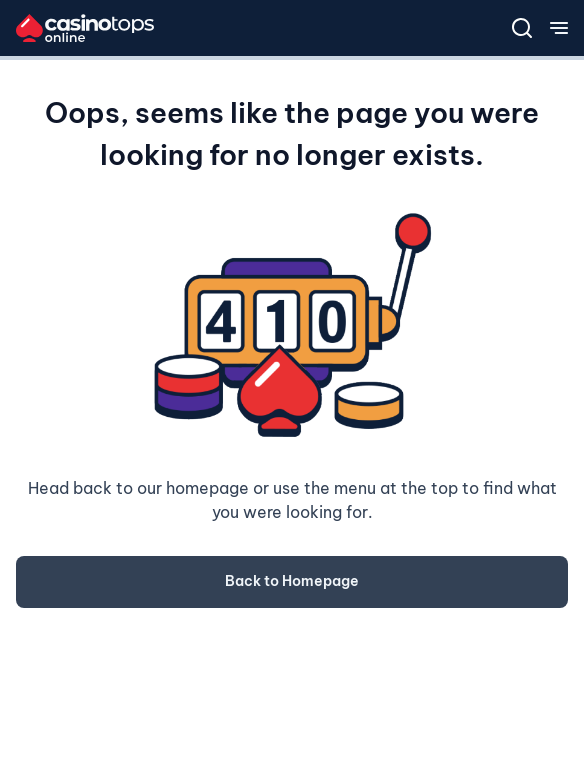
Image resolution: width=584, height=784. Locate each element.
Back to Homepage (292, 581)
